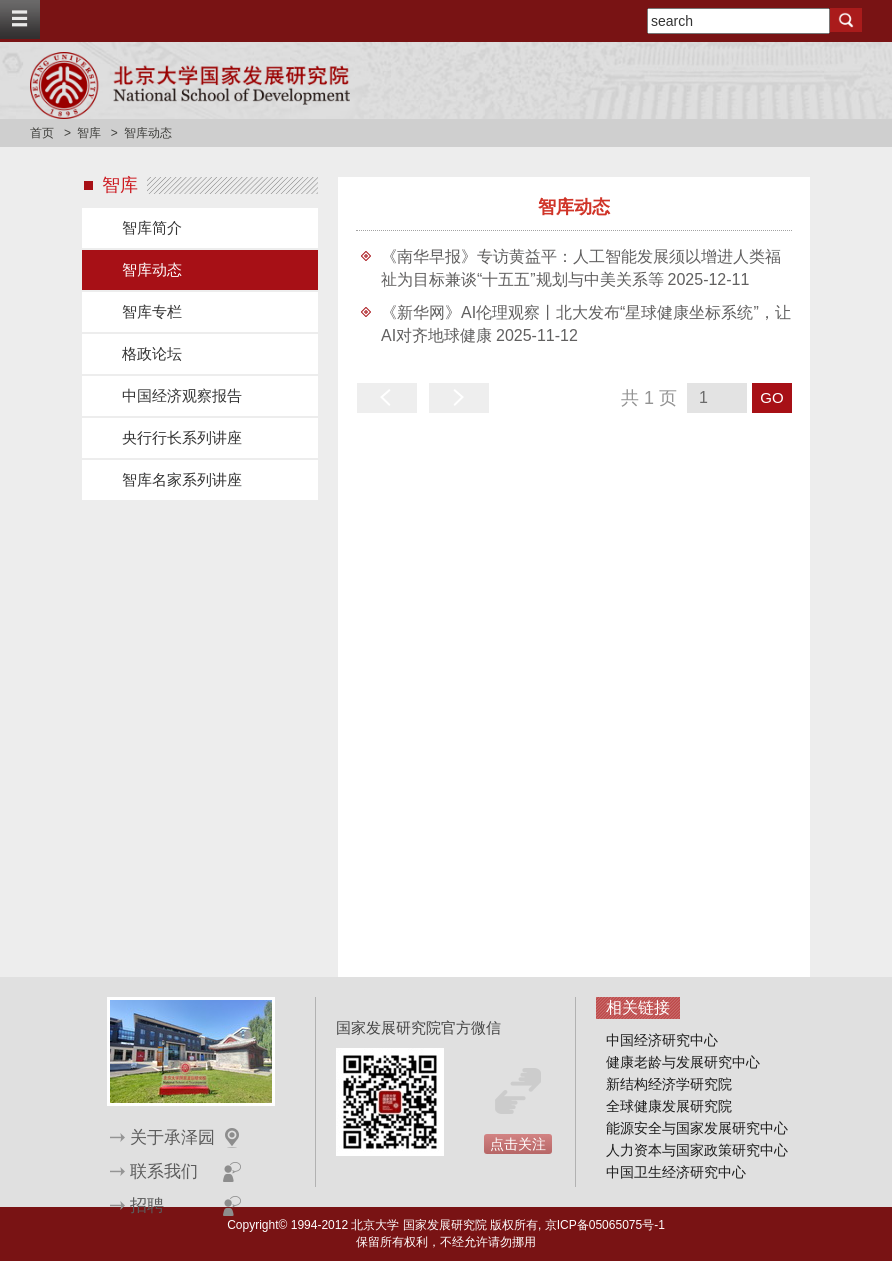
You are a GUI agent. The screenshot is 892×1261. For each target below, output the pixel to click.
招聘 (147, 1205)
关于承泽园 (172, 1137)
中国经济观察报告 (182, 395)
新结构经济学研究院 (669, 1084)
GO (771, 397)
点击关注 (518, 1144)
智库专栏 (152, 311)
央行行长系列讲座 (182, 437)
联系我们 (164, 1171)
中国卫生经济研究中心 (676, 1172)
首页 (42, 133)
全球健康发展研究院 (669, 1106)
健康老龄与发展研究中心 (683, 1062)
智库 (89, 133)
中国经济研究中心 (662, 1040)
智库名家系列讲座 (182, 479)
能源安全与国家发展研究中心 (697, 1128)
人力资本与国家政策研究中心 (697, 1150)
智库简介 (152, 227)
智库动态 (152, 269)
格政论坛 (152, 353)
